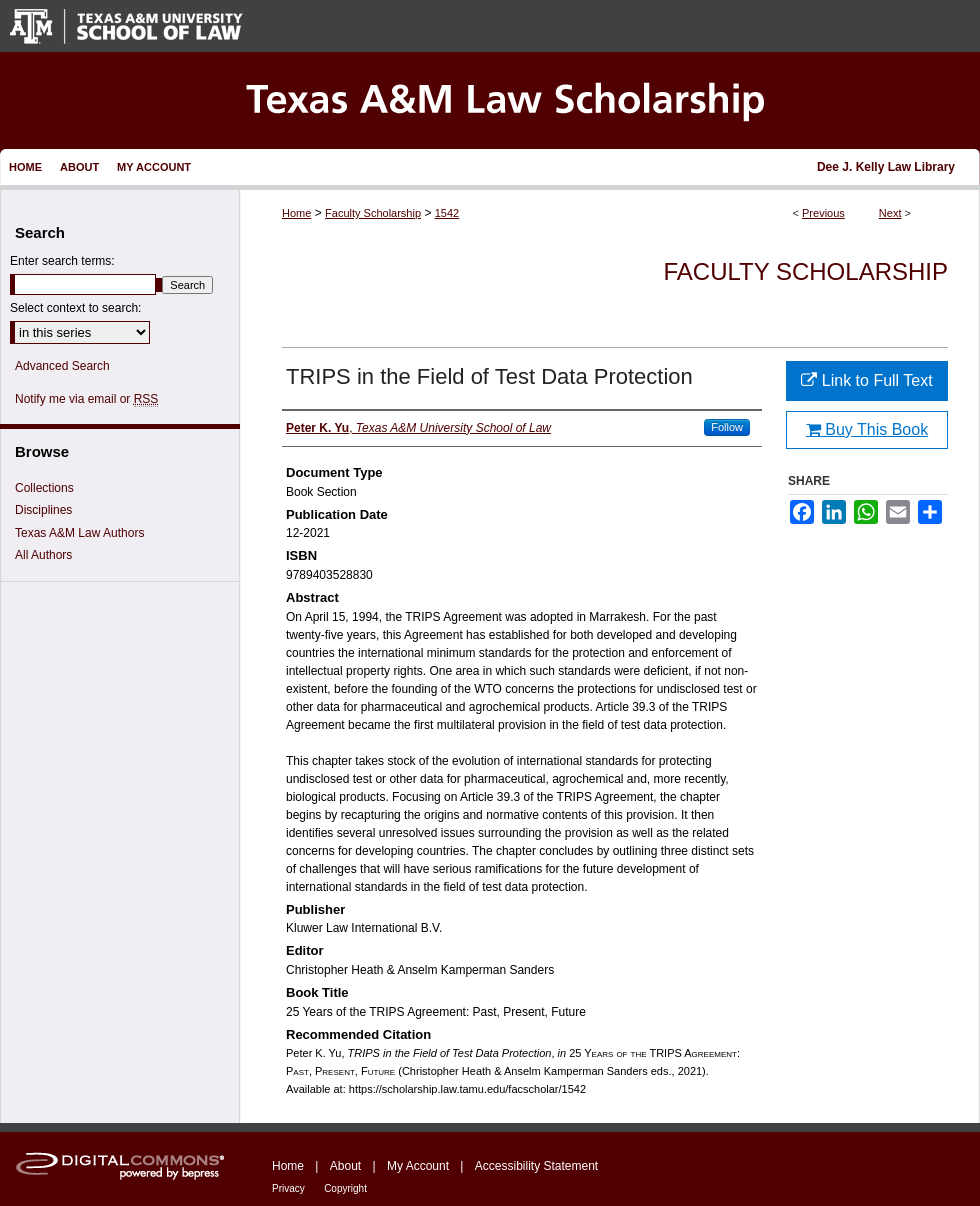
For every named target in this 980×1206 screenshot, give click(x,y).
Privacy (288, 1188)
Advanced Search (62, 366)
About (345, 1166)
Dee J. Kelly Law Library (886, 167)
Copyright (345, 1188)
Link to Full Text (866, 380)
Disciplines (43, 510)
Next (890, 213)
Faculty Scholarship (373, 213)
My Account (418, 1166)
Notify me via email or (86, 399)
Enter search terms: (62, 261)
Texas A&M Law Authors (79, 533)
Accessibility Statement (536, 1166)
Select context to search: (75, 308)
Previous (823, 213)
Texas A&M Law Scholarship (490, 100)
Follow (727, 427)
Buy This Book (867, 429)
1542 (447, 213)
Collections (44, 488)
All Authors (43, 555)
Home (296, 213)
